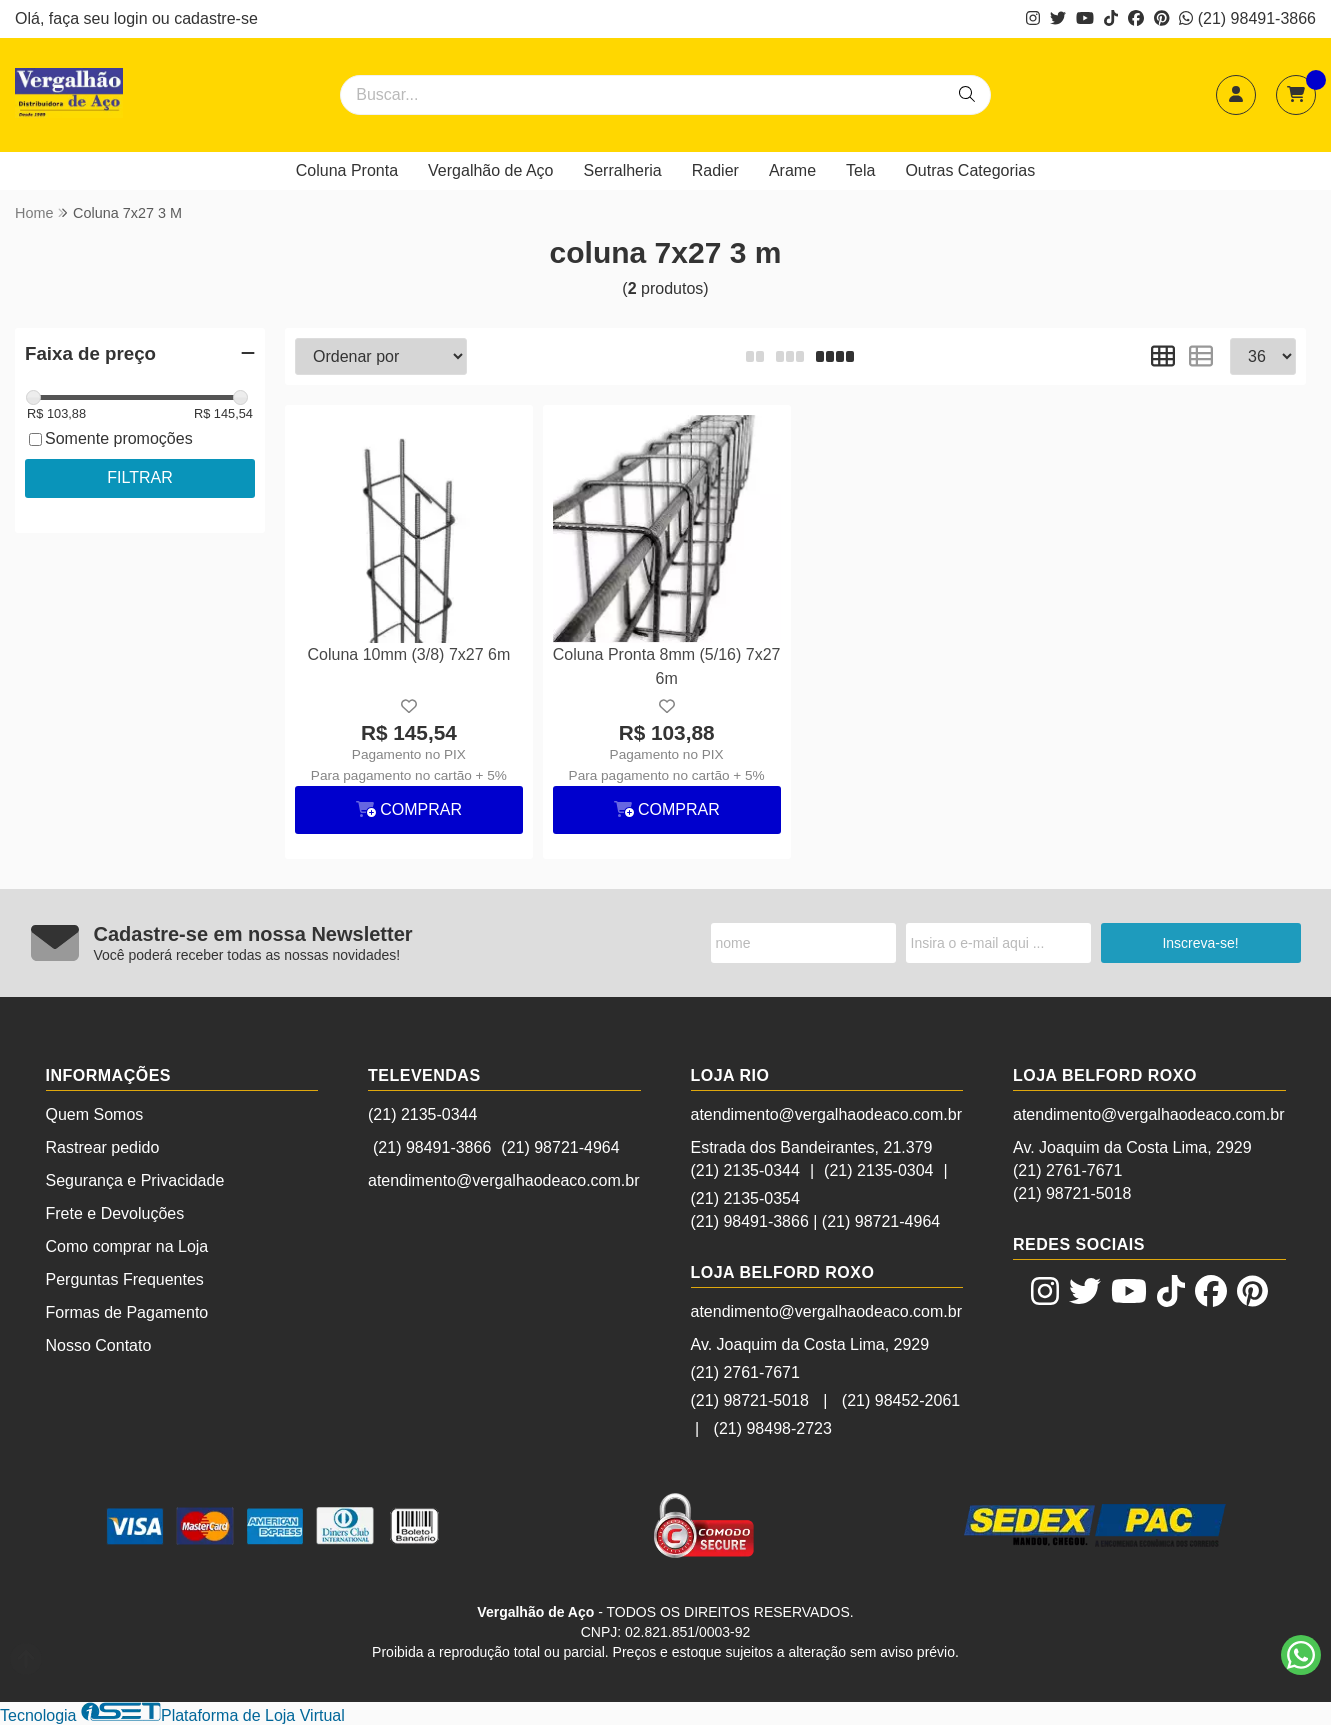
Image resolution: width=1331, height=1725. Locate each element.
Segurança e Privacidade (135, 1180)
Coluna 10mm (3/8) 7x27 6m (408, 654)
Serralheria (623, 170)
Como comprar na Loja (127, 1246)
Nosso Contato (99, 1345)
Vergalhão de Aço (490, 170)
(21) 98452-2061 (901, 1400)
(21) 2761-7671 (745, 1372)
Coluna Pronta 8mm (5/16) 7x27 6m (667, 666)
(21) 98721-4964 (560, 1147)
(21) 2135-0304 (878, 1170)
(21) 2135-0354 (745, 1198)
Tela (860, 170)
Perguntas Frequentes (125, 1279)
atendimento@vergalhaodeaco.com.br (504, 1180)
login (133, 18)
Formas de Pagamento (127, 1312)
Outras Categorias (970, 170)
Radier (715, 170)
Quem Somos (95, 1114)
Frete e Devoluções (115, 1213)
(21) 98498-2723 (773, 1428)
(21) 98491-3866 (1247, 18)
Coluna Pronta (347, 170)
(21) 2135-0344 (422, 1114)
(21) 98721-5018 (750, 1400)
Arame (792, 170)
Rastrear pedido (103, 1147)
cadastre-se (216, 18)
